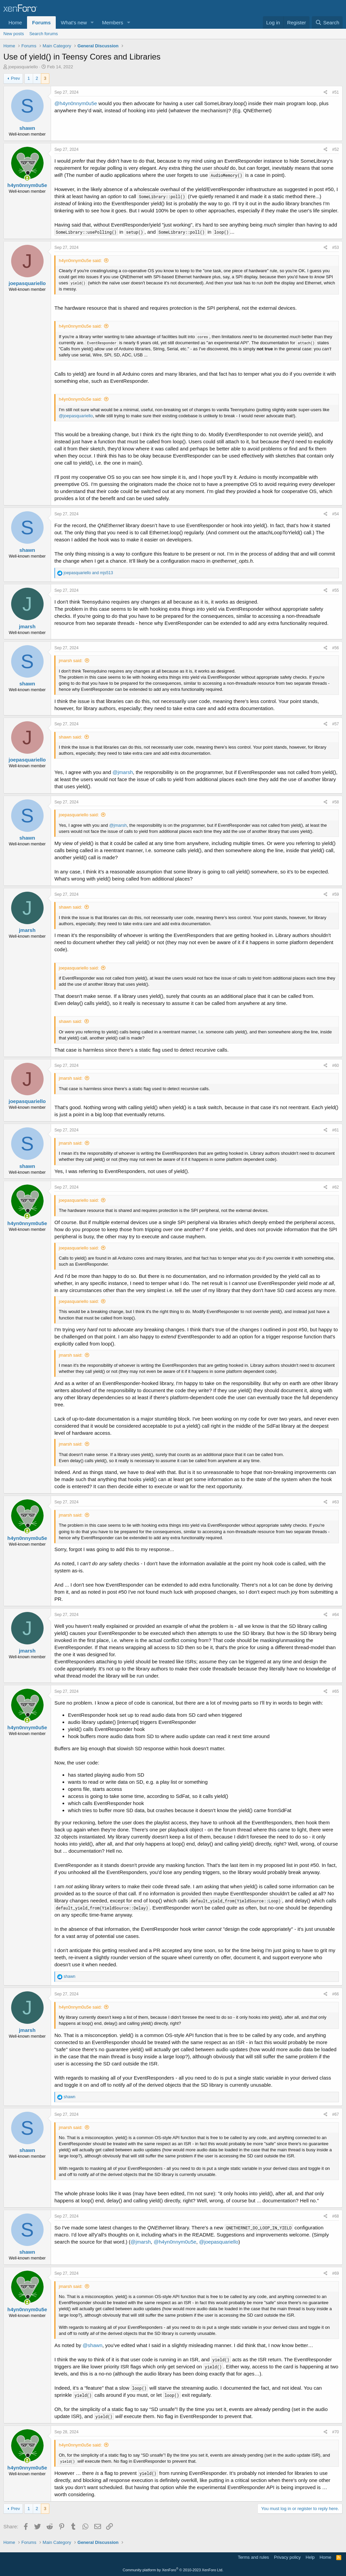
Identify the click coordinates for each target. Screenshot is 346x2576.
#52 (335, 149)
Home (15, 22)
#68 (335, 2216)
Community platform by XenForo (173, 2570)
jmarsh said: (70, 660)
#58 (335, 802)
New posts (13, 33)
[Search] (327, 22)
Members (112, 22)
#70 (335, 2432)
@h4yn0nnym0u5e (75, 103)
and (88, 572)
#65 (335, 1691)
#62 (335, 1187)
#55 (335, 590)
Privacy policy (287, 2557)
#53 (335, 247)
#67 (335, 2114)
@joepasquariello (76, 415)
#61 (335, 1130)
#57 (335, 724)
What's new (74, 22)
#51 (335, 92)
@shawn (92, 2345)
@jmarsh (123, 772)
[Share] (325, 92)
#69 (335, 2273)
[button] (92, 22)
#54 (335, 514)
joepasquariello (23, 66)
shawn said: (70, 737)
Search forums (43, 33)
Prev (15, 78)
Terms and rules (253, 2557)
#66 (335, 1994)
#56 (335, 648)
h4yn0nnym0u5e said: (80, 260)
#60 (335, 1065)
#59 (335, 894)
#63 (335, 1502)
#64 (335, 1614)
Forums (41, 22)
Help (310, 2557)
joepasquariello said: (79, 814)
